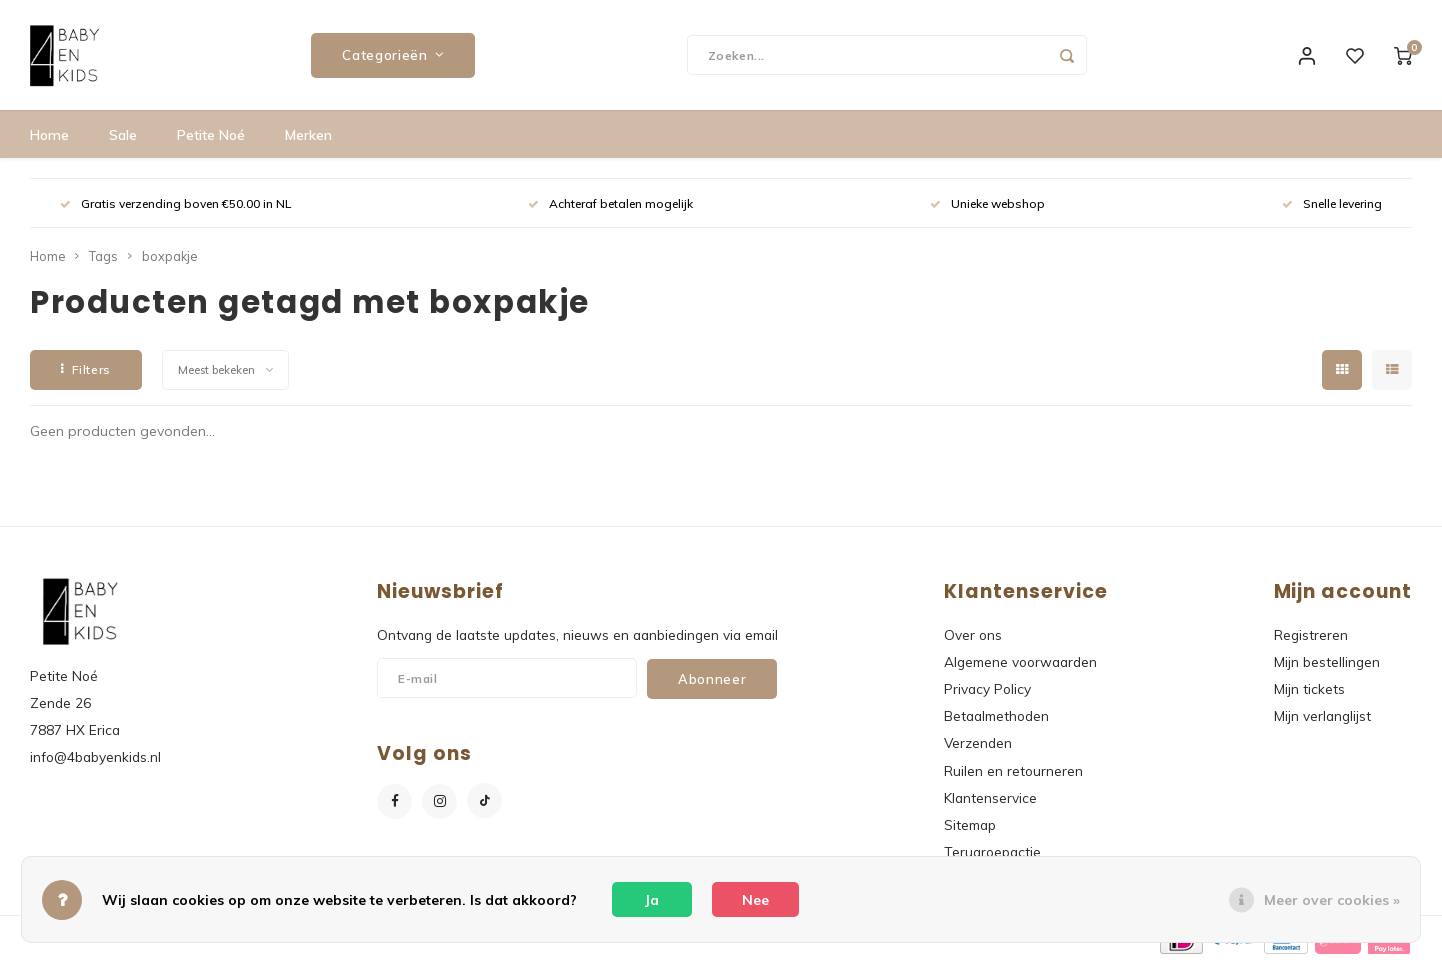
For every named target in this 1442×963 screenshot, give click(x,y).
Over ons (973, 634)
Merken (308, 135)
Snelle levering (1332, 203)
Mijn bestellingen (1327, 661)
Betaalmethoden (996, 715)
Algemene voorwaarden (1020, 661)
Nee (755, 900)
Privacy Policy (987, 688)
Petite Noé (211, 135)
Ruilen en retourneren (1013, 770)
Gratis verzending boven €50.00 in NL (175, 203)
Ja (652, 900)
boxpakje (169, 256)
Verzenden (978, 742)
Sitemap (970, 824)
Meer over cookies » (1332, 900)
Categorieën (393, 55)
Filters (86, 369)
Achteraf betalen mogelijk (610, 203)
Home (49, 135)
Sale (123, 135)
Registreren (1311, 634)
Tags (103, 256)
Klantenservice (990, 797)
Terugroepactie (992, 851)
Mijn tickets (1309, 688)
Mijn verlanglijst (1322, 715)
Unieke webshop (987, 203)
